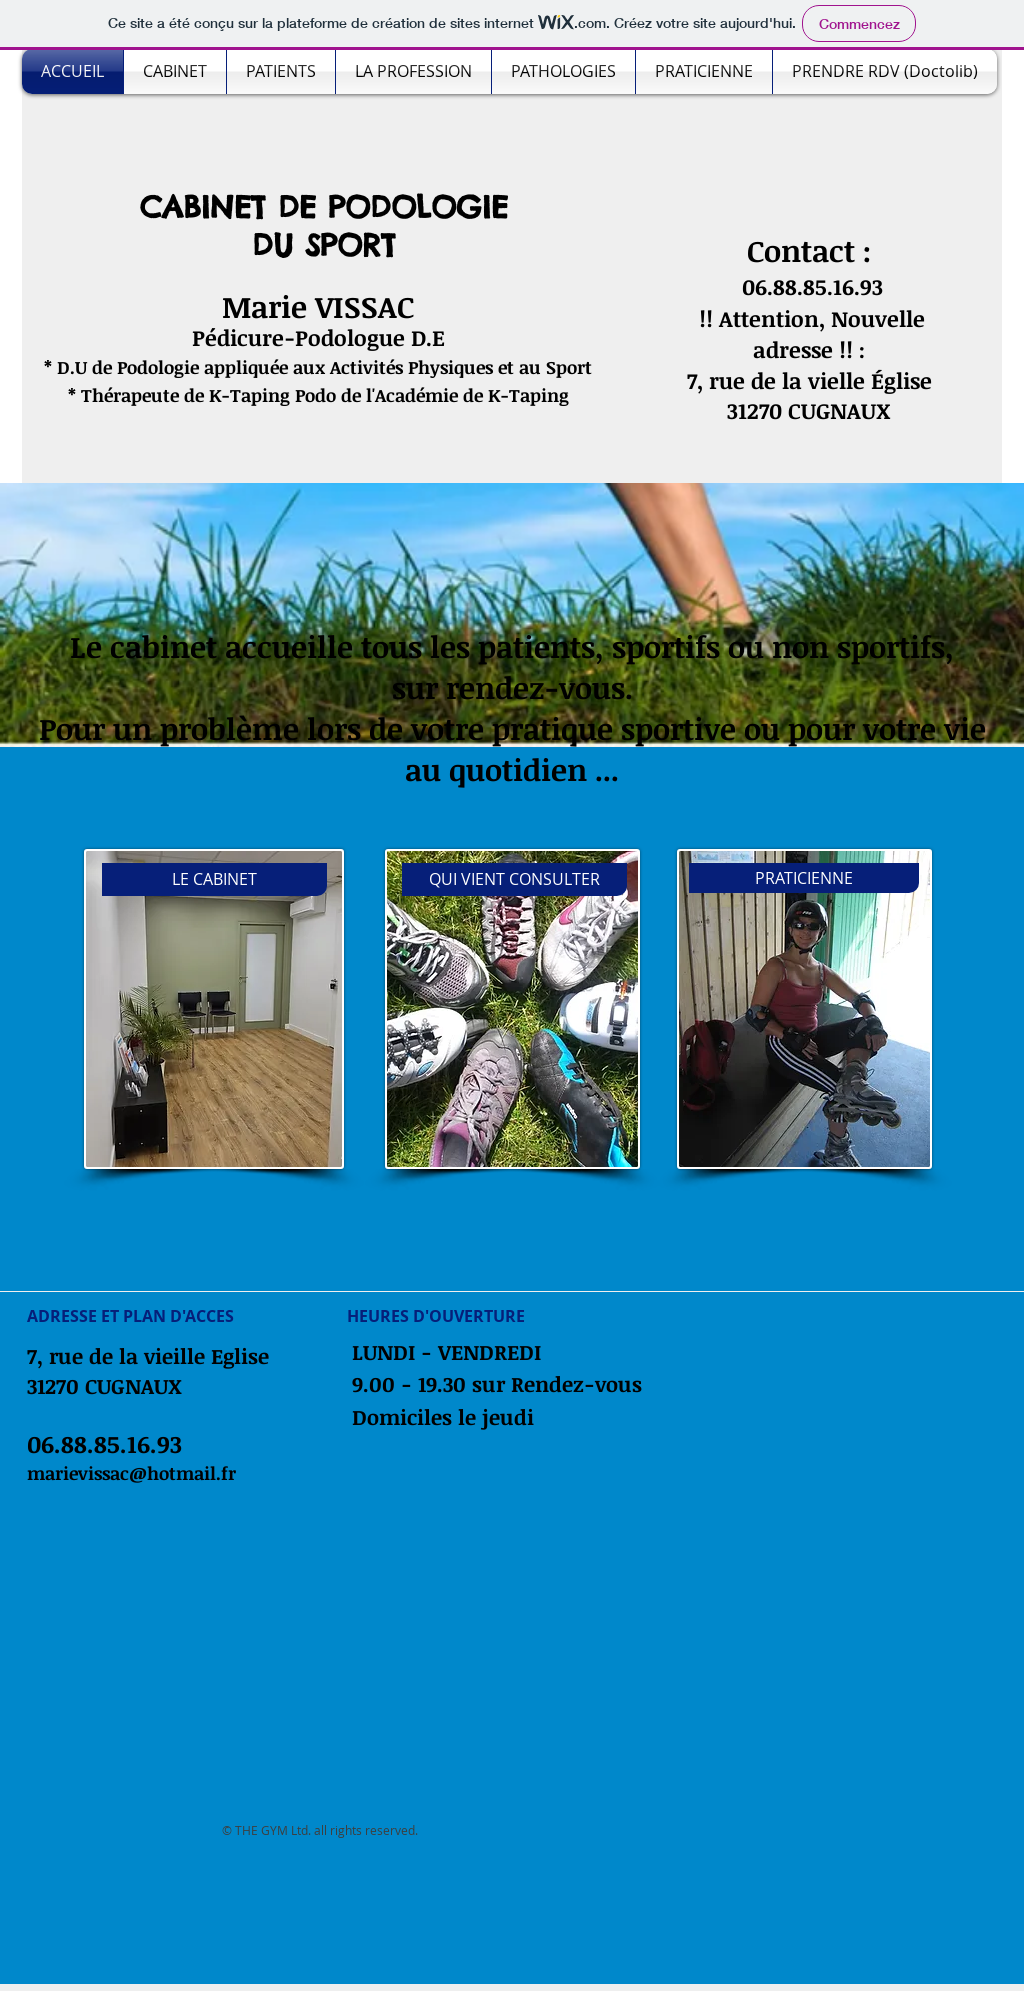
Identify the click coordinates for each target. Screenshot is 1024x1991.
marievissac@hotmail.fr (131, 1473)
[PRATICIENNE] (804, 878)
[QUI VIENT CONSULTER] (514, 879)
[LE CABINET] (214, 879)
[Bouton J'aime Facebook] (183, 1271)
